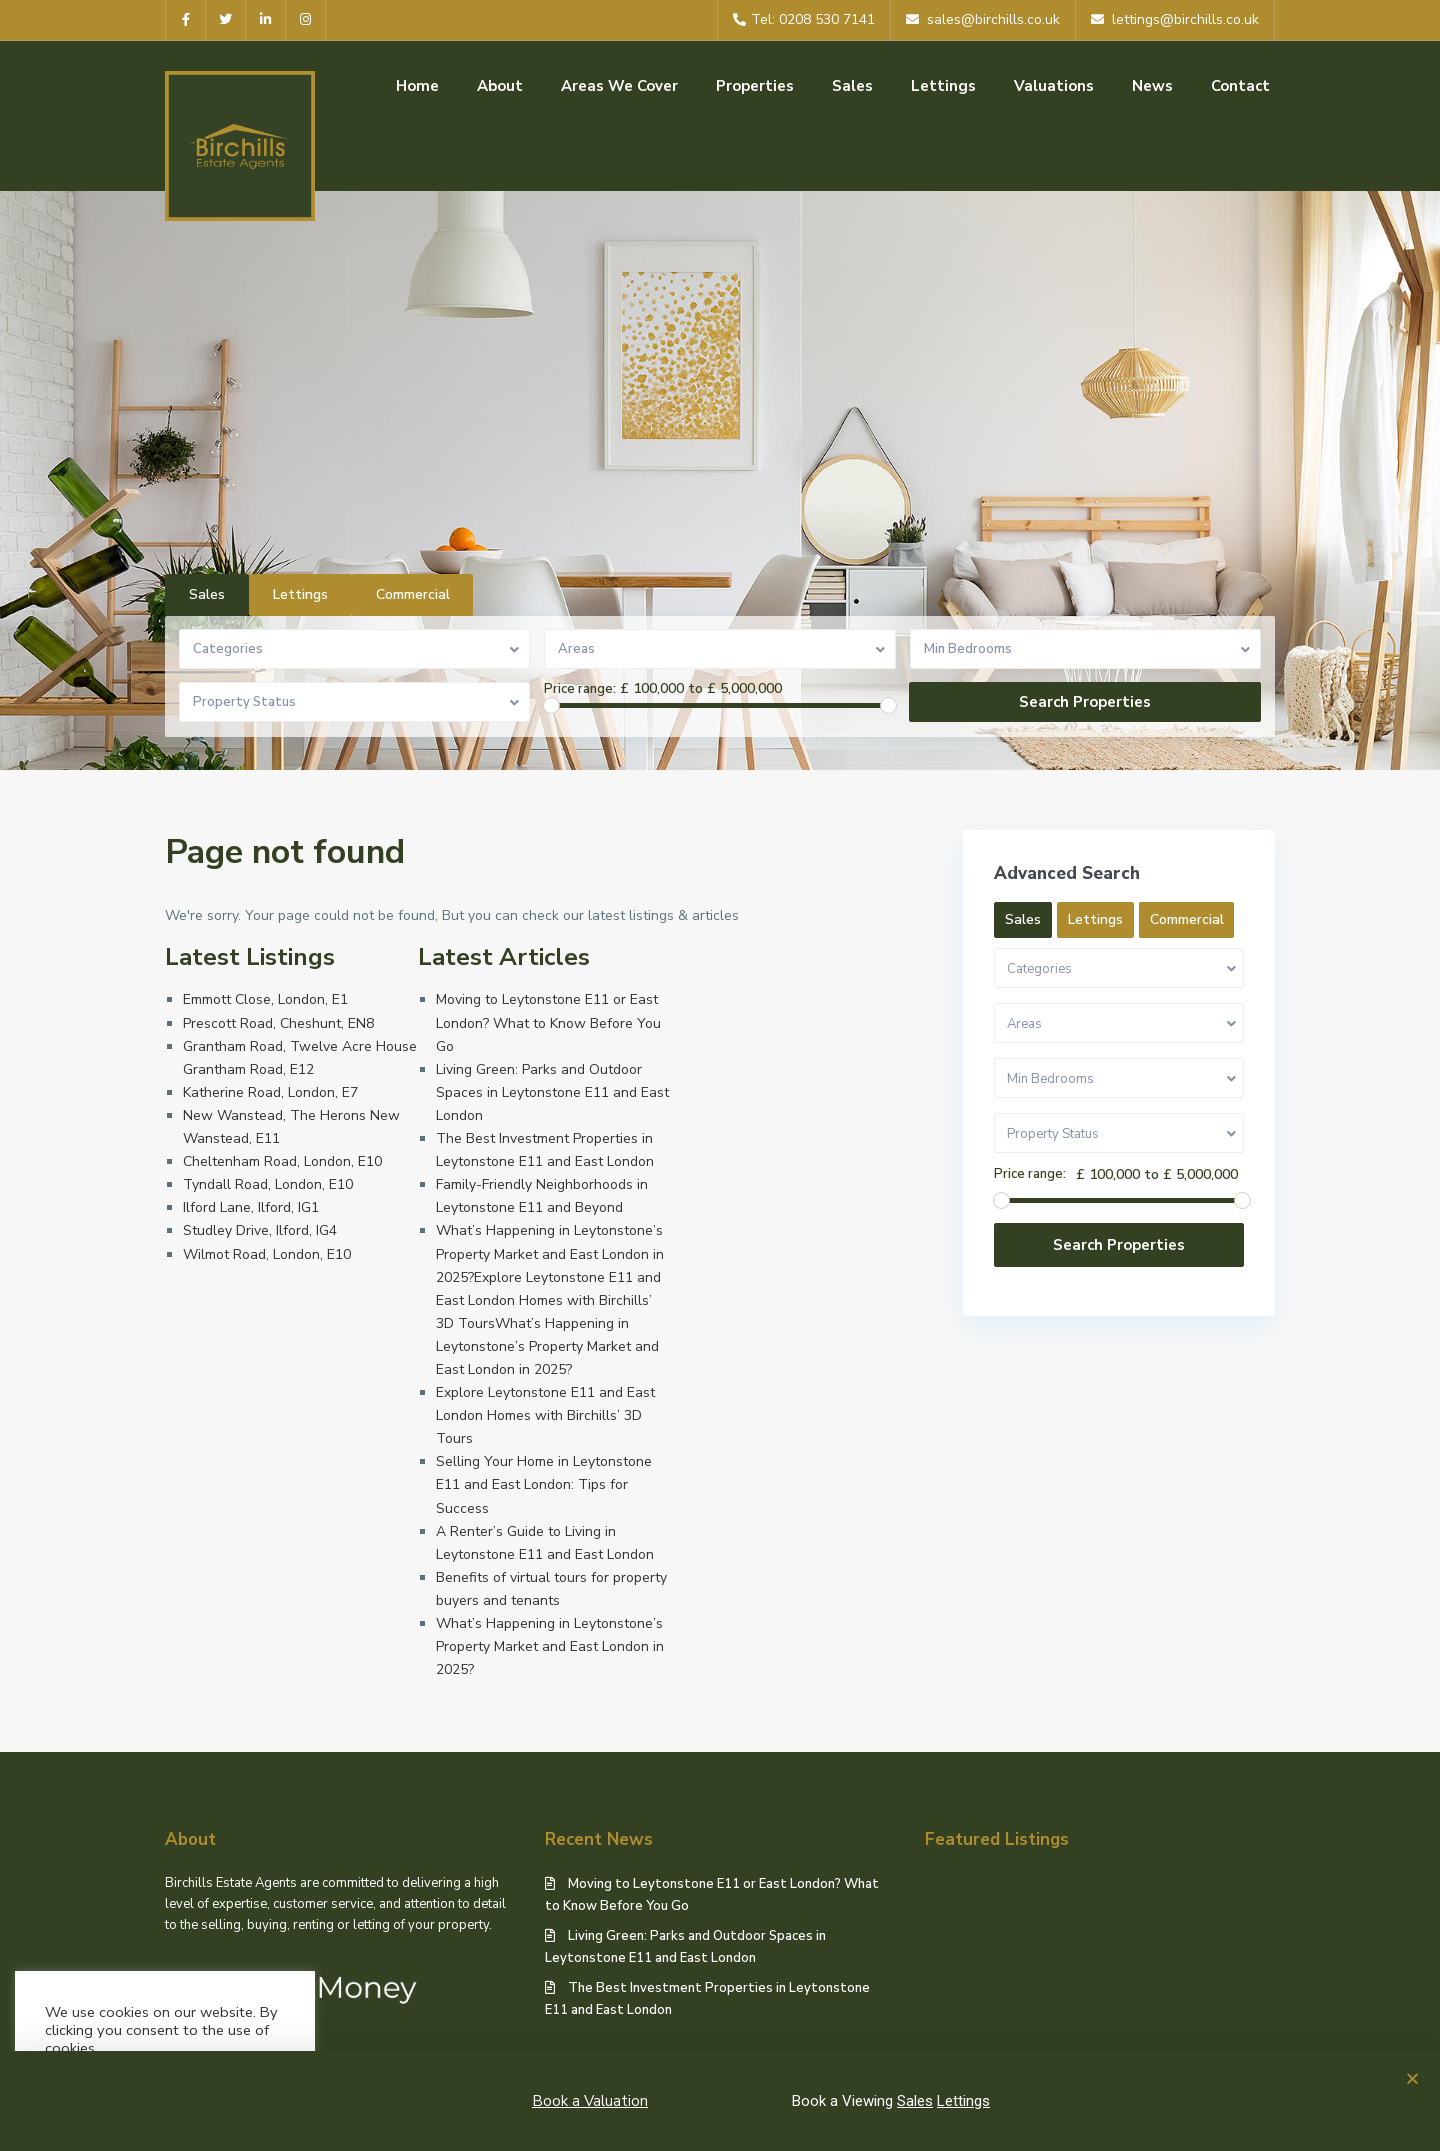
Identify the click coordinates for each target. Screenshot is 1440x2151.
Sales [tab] (207, 594)
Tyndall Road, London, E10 (268, 1184)
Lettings (943, 86)
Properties (755, 86)
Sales (852, 86)
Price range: (580, 689)
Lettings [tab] (300, 594)
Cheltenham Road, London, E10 (282, 1161)
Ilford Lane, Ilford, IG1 (251, 1207)
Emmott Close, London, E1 (265, 999)
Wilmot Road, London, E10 (267, 1254)
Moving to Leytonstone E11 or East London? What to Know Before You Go (548, 1022)
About (500, 86)
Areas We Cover (619, 86)
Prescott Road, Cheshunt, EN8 (278, 1023)
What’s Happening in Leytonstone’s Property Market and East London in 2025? (550, 1646)
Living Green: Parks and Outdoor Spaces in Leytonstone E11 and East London (552, 1092)
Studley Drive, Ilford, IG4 (260, 1230)
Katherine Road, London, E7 (270, 1092)
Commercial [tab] (413, 594)
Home (417, 86)
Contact (1240, 86)
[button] (1412, 2078)
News (1152, 86)
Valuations (1054, 86)
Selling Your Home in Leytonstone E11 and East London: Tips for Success (544, 1484)
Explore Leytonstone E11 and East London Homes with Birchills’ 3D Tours (545, 1415)
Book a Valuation (590, 2101)
